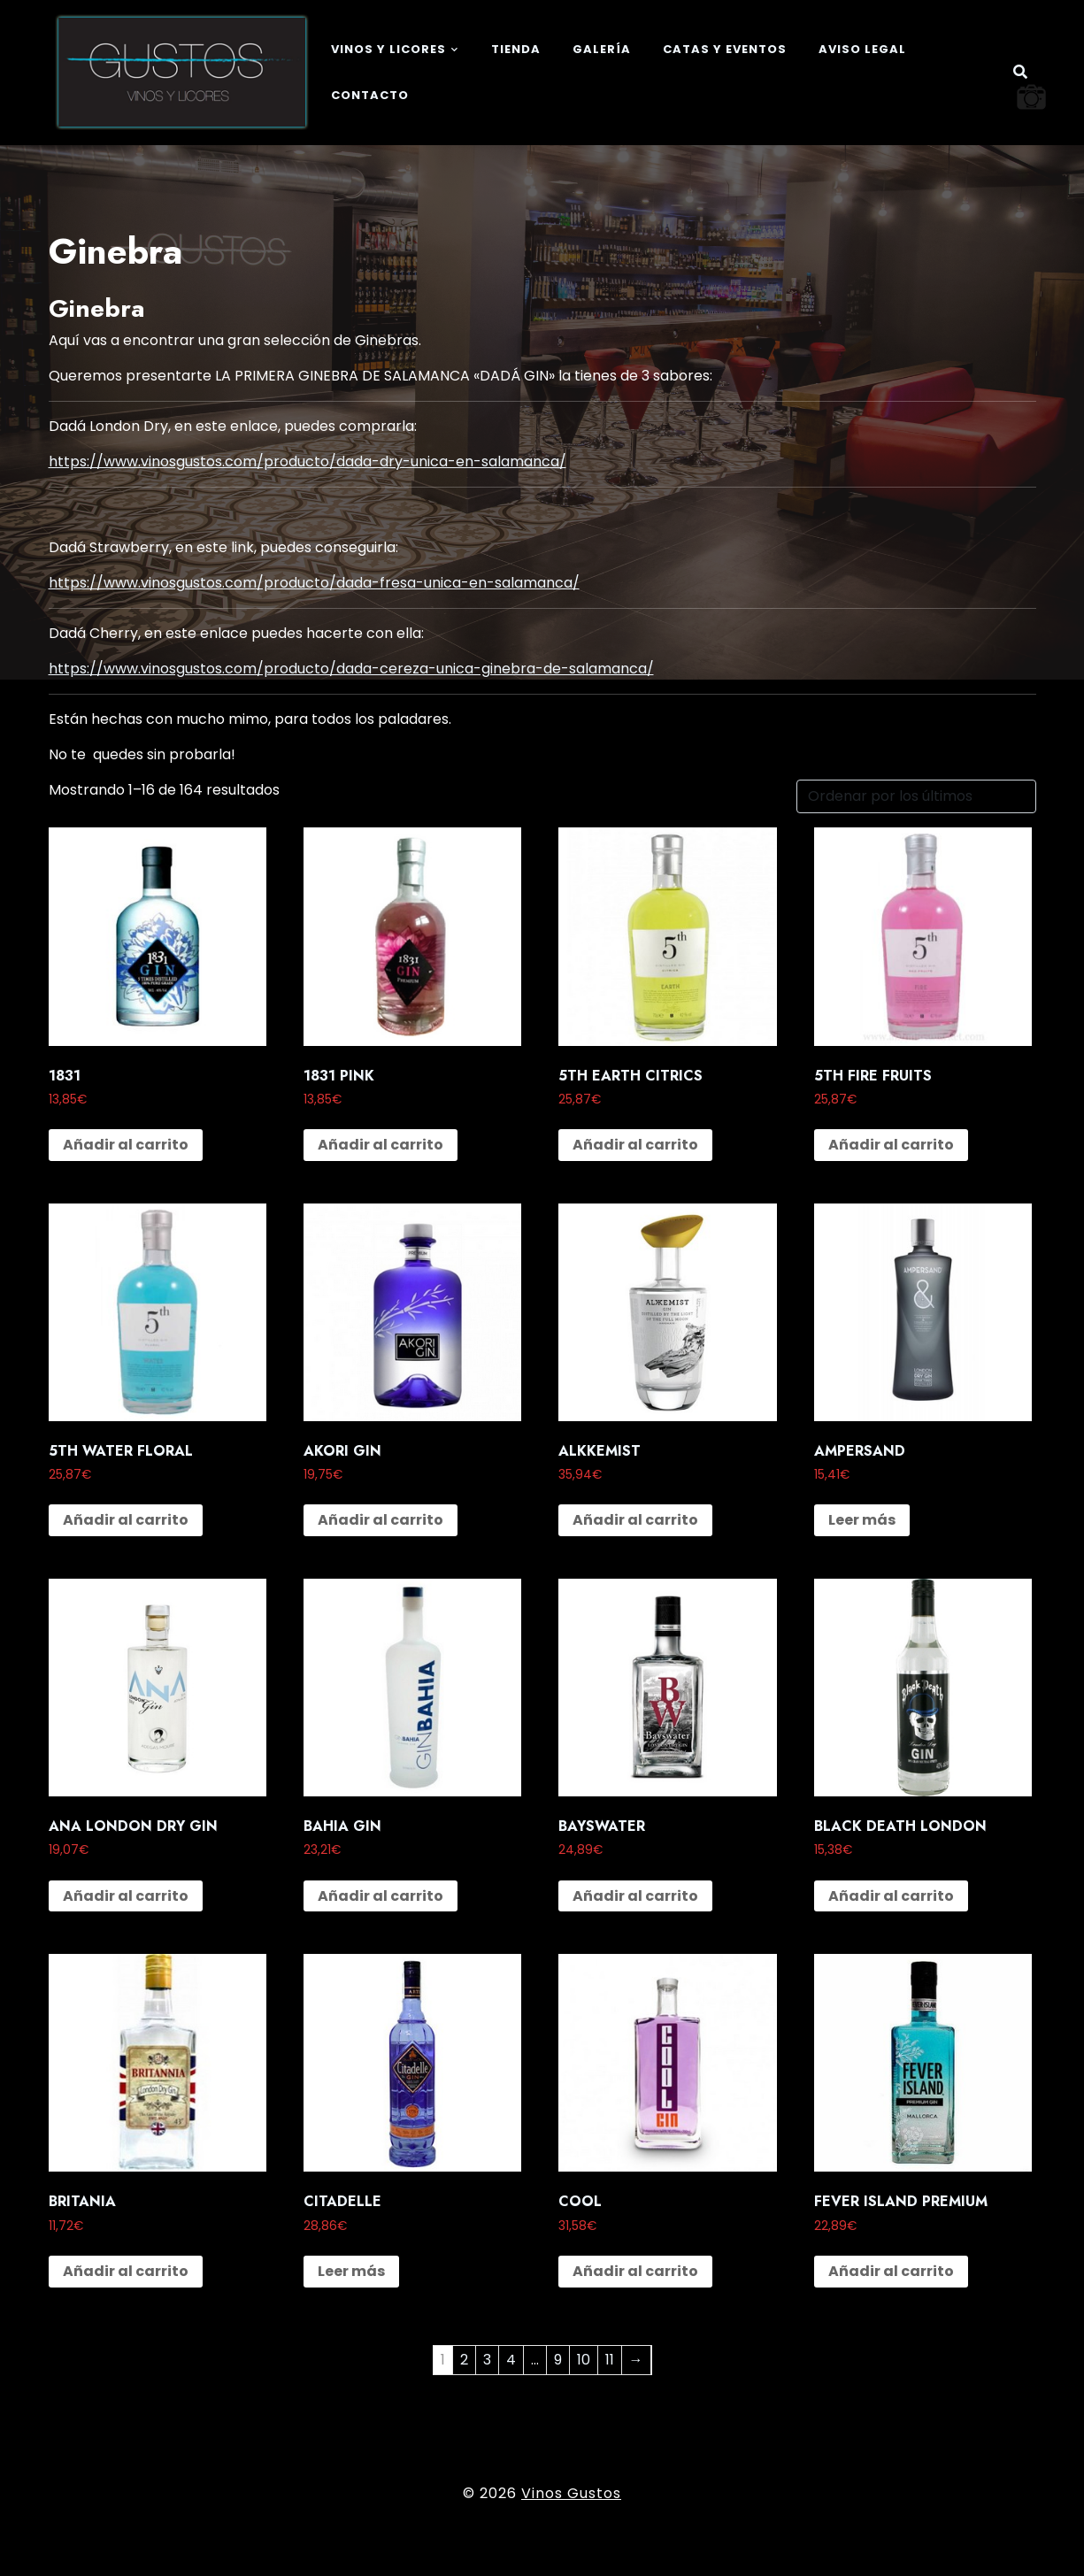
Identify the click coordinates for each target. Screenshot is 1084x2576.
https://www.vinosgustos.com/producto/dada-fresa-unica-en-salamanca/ (314, 583)
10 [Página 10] (583, 2359)
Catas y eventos (725, 49)
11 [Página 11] (609, 2359)
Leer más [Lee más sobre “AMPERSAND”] (862, 1520)
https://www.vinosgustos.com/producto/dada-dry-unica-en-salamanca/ (307, 461)
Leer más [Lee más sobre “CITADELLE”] (351, 2271)
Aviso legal (862, 49)
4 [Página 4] (511, 2359)
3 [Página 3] (487, 2359)
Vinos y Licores (388, 49)
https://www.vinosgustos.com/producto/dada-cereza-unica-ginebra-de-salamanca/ (351, 668)
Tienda (516, 49)
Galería (602, 49)
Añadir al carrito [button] (125, 1144)
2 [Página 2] (464, 2359)
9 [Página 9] (558, 2359)
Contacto (370, 95)
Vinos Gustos (571, 2493)
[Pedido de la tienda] (916, 796)
